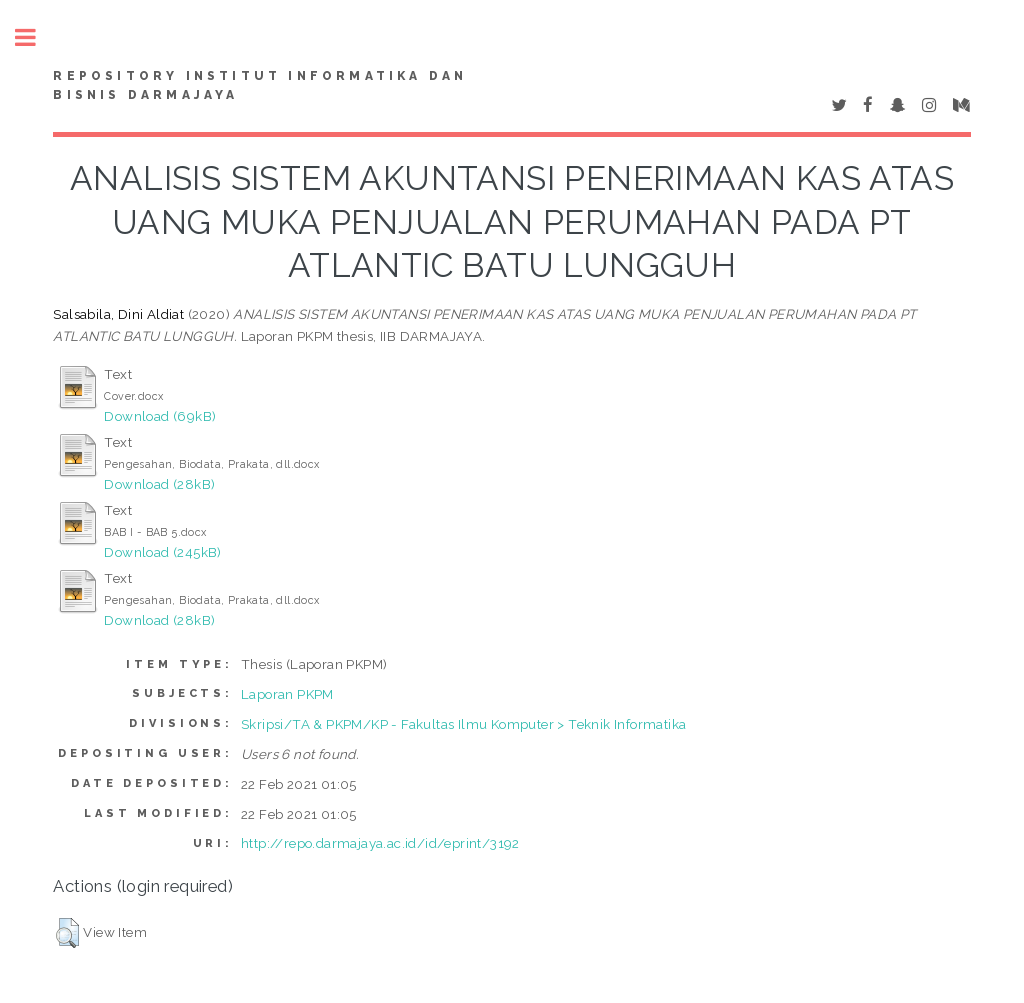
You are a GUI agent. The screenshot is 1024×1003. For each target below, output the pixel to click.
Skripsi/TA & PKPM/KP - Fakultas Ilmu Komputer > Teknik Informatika (463, 724)
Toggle (36, 37)
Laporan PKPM (287, 694)
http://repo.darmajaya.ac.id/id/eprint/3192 (380, 843)
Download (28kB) (159, 484)
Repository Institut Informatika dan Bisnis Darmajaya (260, 86)
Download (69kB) (160, 416)
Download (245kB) (162, 552)
